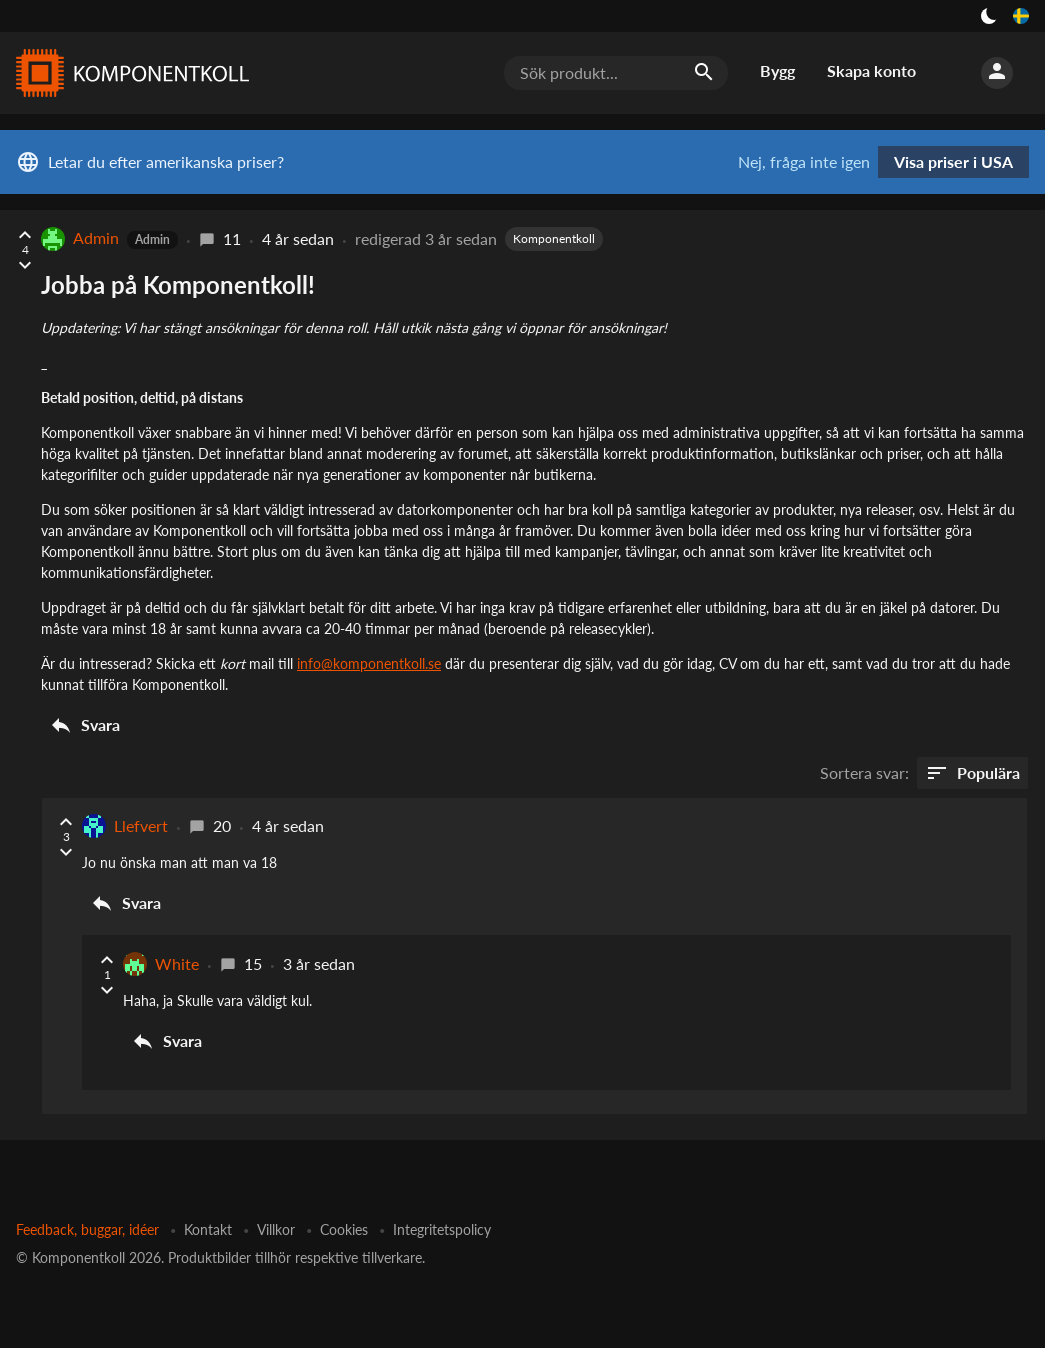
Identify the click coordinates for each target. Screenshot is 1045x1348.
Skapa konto (871, 70)
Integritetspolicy (442, 1229)
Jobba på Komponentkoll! (178, 284)
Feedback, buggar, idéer (87, 1229)
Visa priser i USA (953, 161)
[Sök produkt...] (616, 73)
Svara (84, 725)
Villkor (276, 1229)
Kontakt (208, 1229)
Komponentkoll (554, 238)
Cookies (344, 1229)
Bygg (777, 70)
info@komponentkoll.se (369, 663)
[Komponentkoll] (128, 73)
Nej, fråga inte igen (804, 162)
